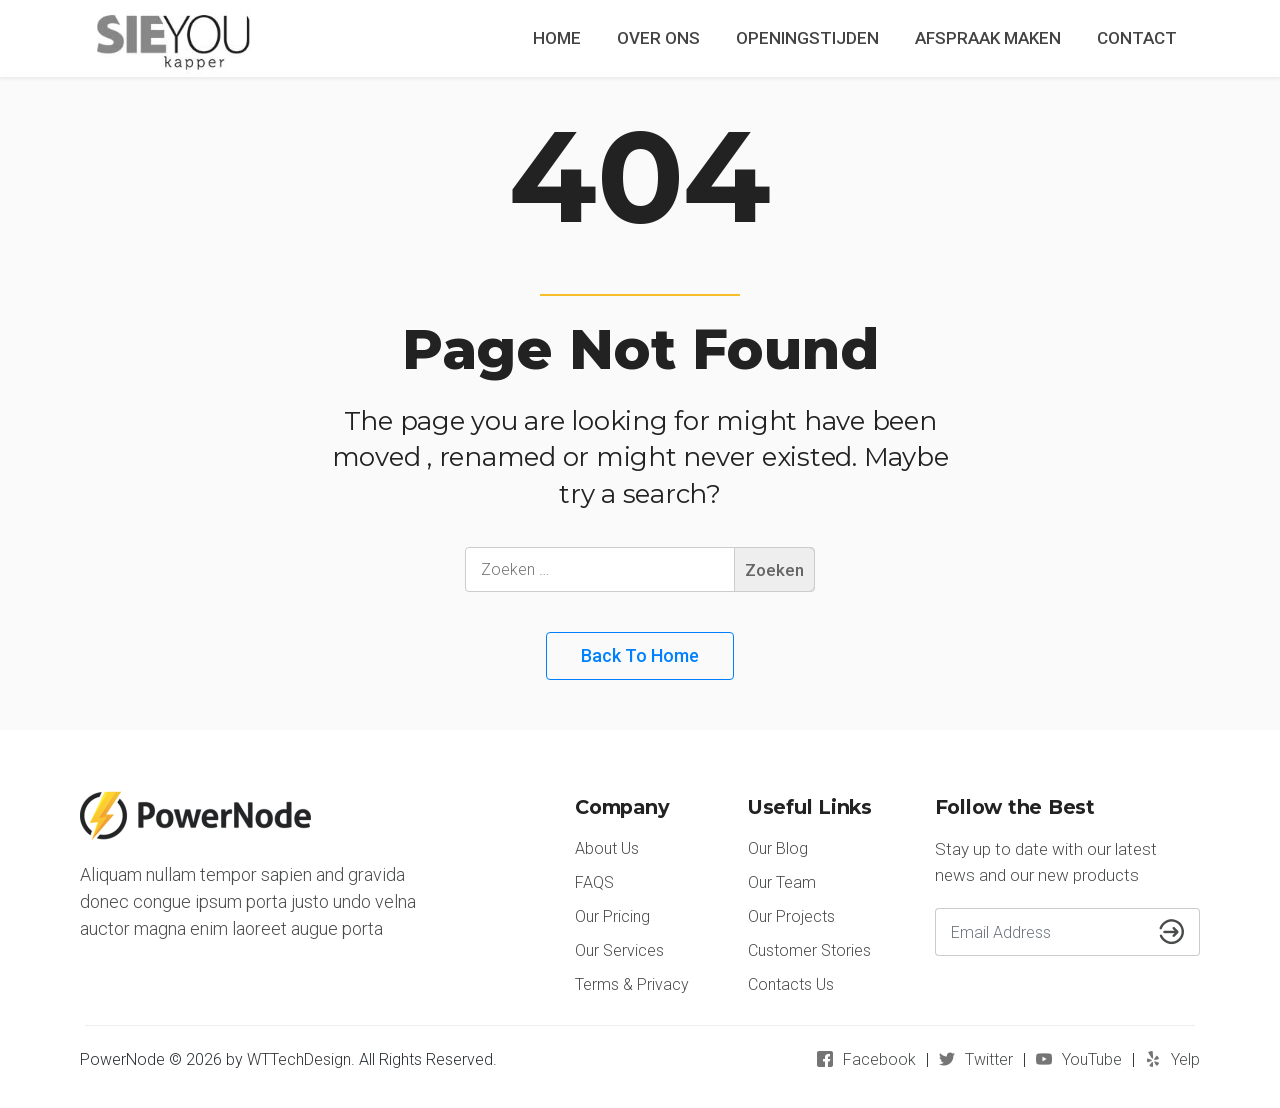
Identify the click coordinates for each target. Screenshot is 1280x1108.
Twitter (989, 1059)
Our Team (782, 882)
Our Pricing (612, 916)
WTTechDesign (299, 1059)
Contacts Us (791, 984)
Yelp (1185, 1059)
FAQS (594, 882)
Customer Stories (809, 950)
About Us (607, 848)
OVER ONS (658, 38)
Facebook (879, 1059)
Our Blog (778, 848)
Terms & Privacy (632, 984)
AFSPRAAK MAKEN (988, 38)
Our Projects (791, 916)
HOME (557, 38)
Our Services (619, 950)
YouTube (1092, 1059)
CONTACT (1137, 38)
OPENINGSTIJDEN (807, 38)
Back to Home (640, 655)
